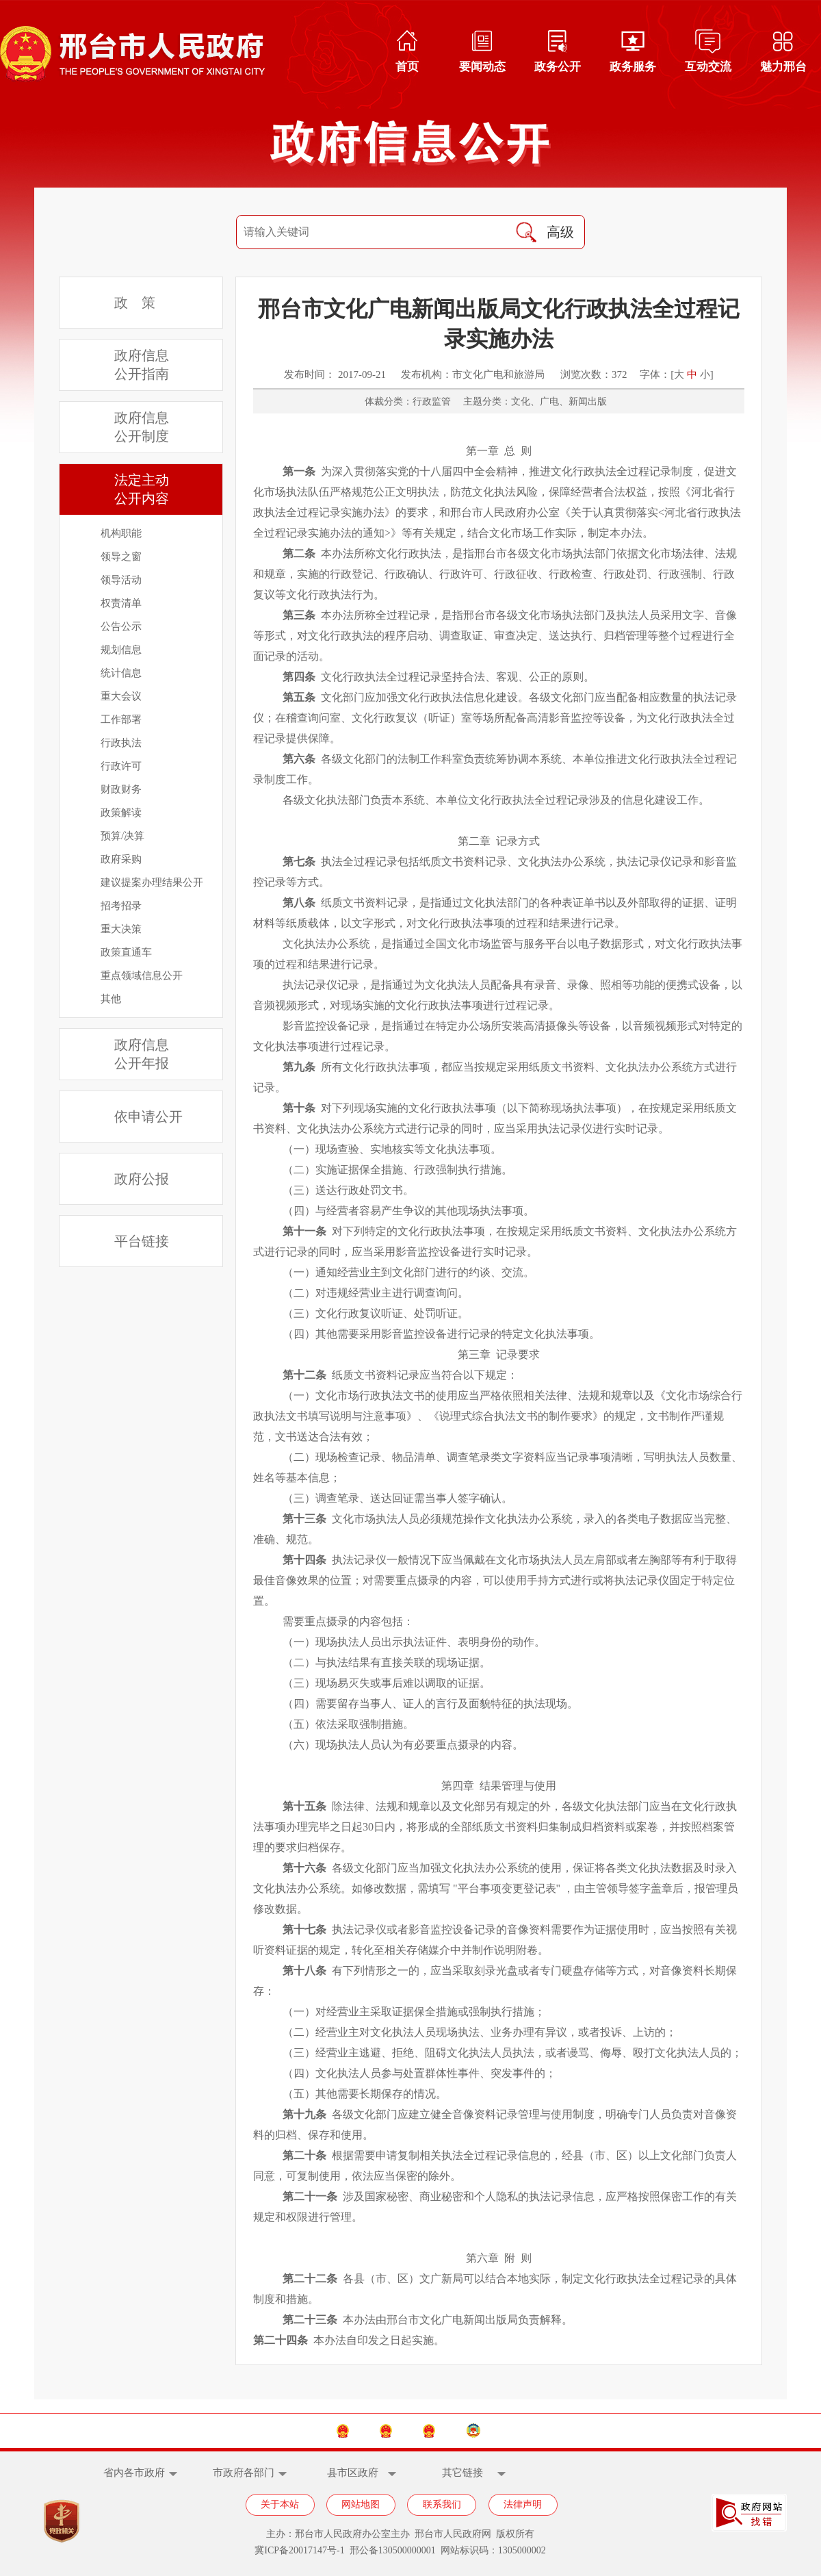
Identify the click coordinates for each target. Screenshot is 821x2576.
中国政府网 (258, 2430)
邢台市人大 (459, 2430)
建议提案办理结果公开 (152, 882)
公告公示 (121, 626)
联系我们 (442, 2504)
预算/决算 (122, 835)
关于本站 (280, 2504)
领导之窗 (121, 556)
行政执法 (121, 742)
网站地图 (360, 2504)
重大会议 (121, 696)
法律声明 (523, 2504)
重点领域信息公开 (142, 975)
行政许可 (121, 766)
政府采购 (121, 859)
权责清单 (121, 603)
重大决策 (121, 928)
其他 (111, 998)
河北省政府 (359, 2430)
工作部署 (121, 719)
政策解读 (121, 812)
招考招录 (121, 905)
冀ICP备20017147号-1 (299, 2550)
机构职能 (121, 533)
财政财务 (121, 789)
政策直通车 (126, 952)
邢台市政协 (561, 2430)
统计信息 (121, 672)
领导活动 (121, 579)
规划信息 (121, 649)
